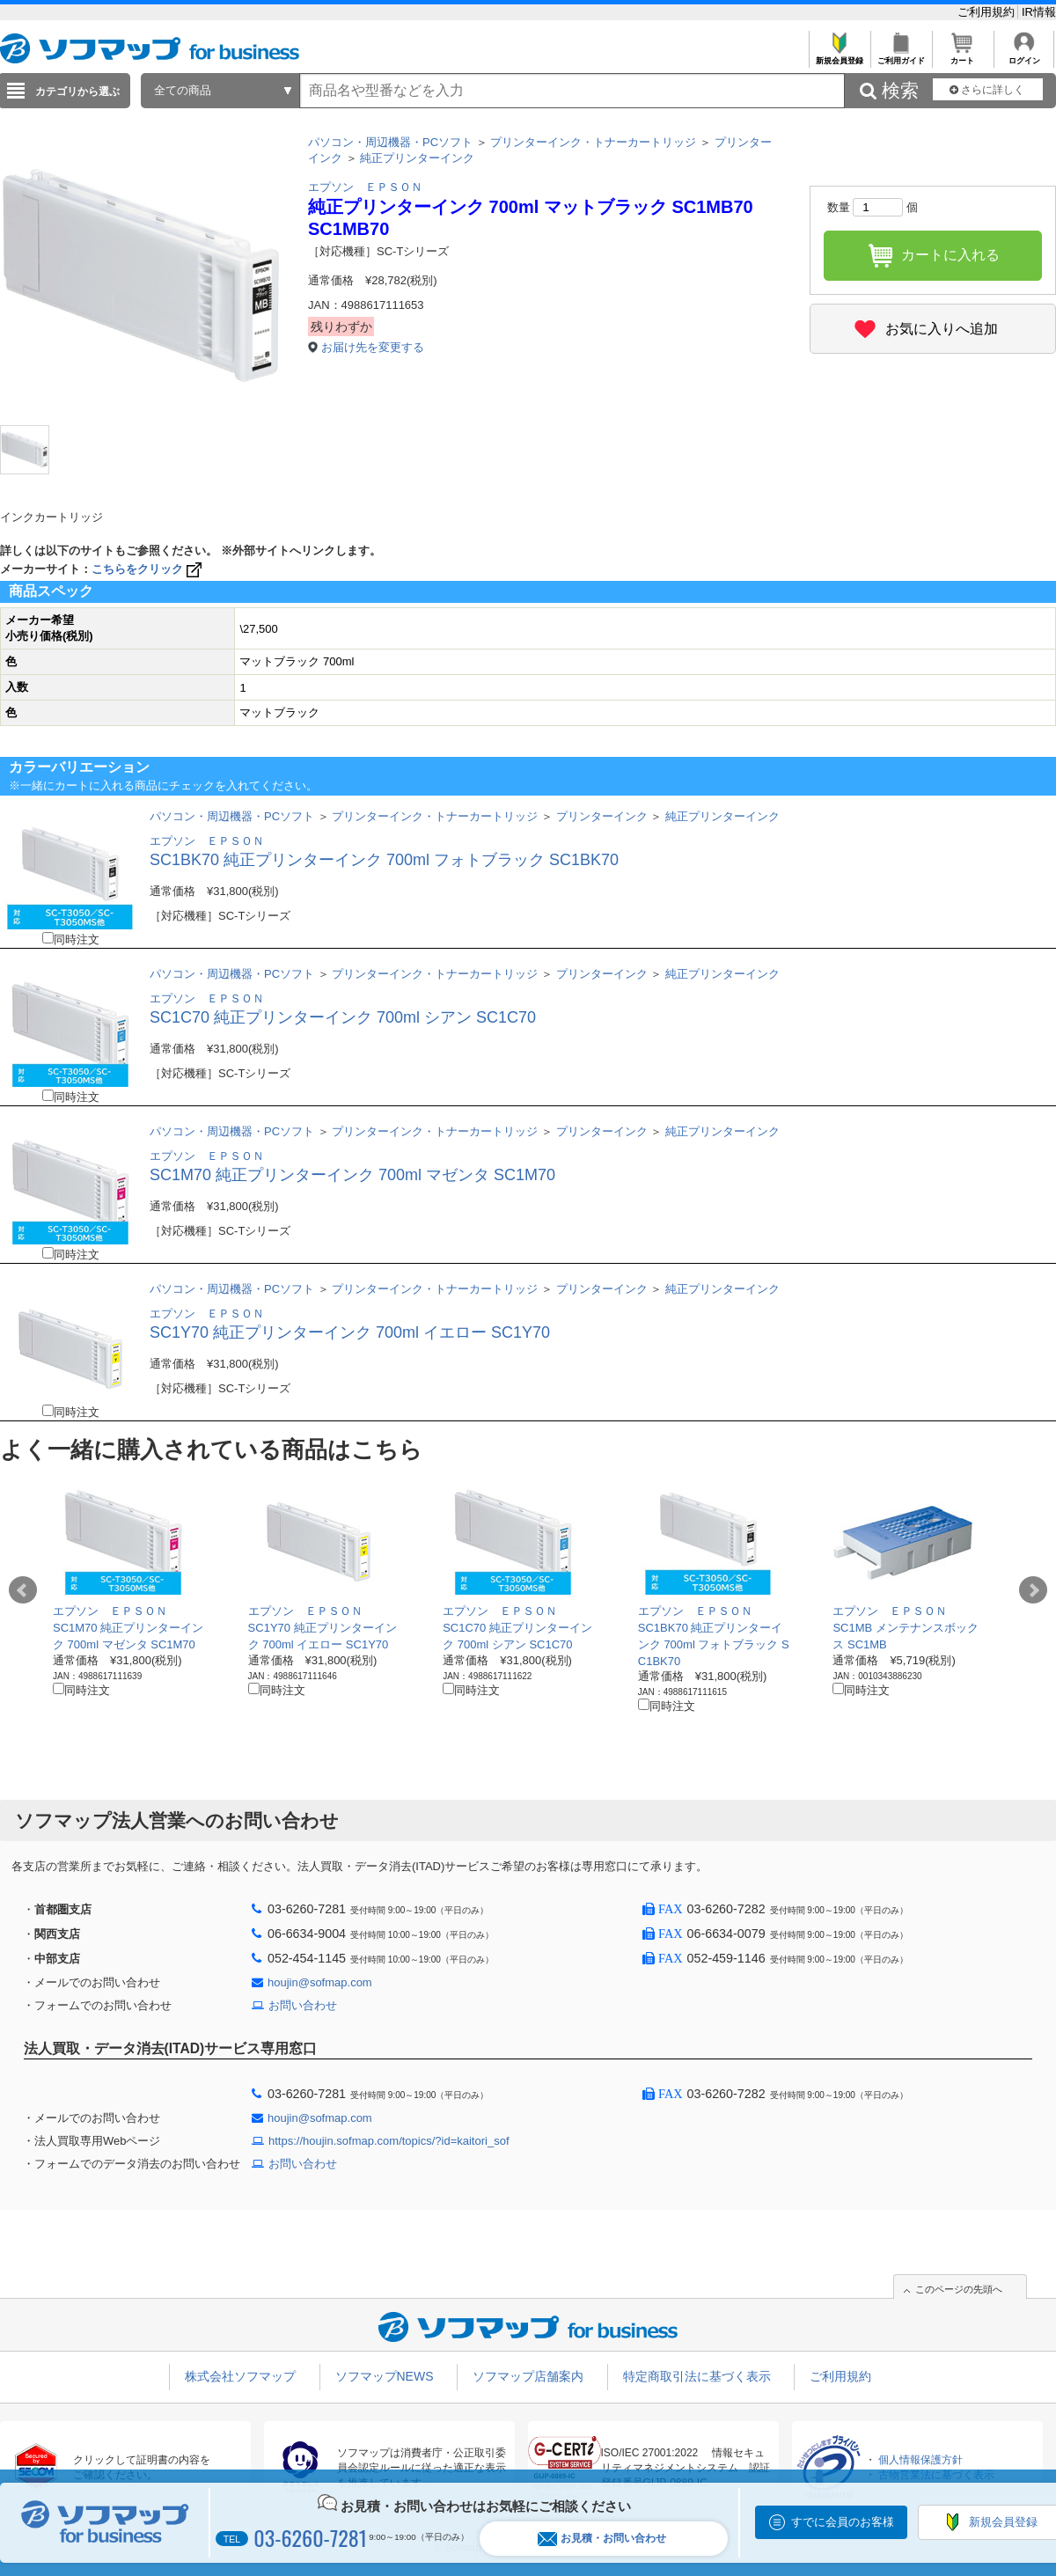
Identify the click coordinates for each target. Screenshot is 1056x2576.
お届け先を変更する (372, 347)
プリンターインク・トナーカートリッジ (593, 142)
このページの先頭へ (958, 2289)
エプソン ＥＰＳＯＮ (365, 187)
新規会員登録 (839, 56)
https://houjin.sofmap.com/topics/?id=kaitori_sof (389, 2140)
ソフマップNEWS (384, 2376)
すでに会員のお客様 (842, 2521)
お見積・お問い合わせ (602, 2538)
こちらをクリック (148, 569)
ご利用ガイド (900, 56)
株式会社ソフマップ (240, 2376)
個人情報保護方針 (920, 2460)
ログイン (1023, 56)
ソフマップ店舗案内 (528, 2376)
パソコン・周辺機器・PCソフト (390, 142)
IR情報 (1039, 11)
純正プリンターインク (417, 158)
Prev (23, 1590)
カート (962, 56)
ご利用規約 (987, 11)
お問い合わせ (302, 2005)
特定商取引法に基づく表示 (697, 2376)
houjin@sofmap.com (320, 1982)
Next (1033, 1590)
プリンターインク (602, 816)
